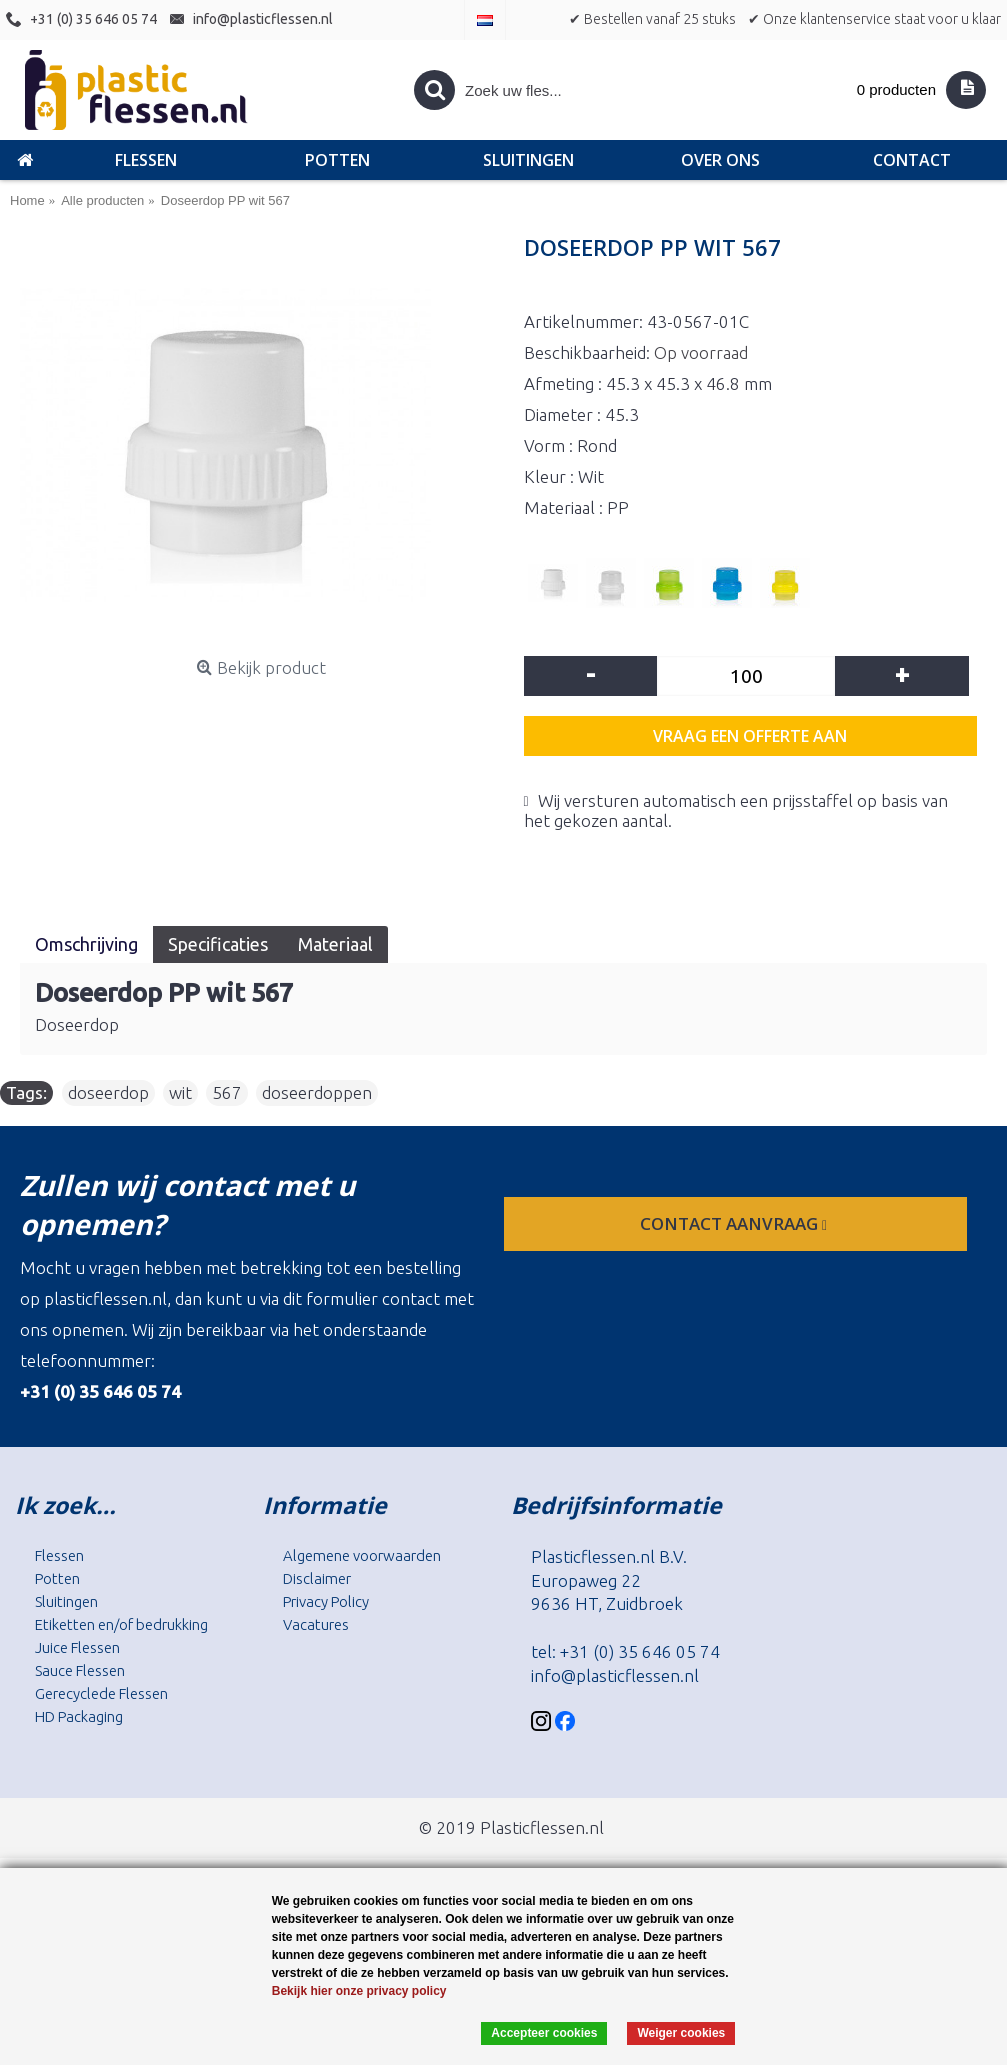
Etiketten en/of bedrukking (121, 1624)
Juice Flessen (77, 1647)
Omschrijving (86, 944)
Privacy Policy (326, 1601)
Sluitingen (66, 1601)
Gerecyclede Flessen (101, 1693)
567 (227, 1092)
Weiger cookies (681, 2033)
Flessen (59, 1555)
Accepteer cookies (544, 2033)
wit (180, 1092)
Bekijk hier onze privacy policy (359, 1991)
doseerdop (108, 1092)
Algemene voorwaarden (362, 1555)
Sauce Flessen (80, 1670)
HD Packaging (79, 1716)
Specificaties (218, 944)
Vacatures (316, 1624)
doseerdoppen (317, 1092)
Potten (57, 1578)
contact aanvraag (735, 1223)
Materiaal (335, 944)
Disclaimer (317, 1578)
